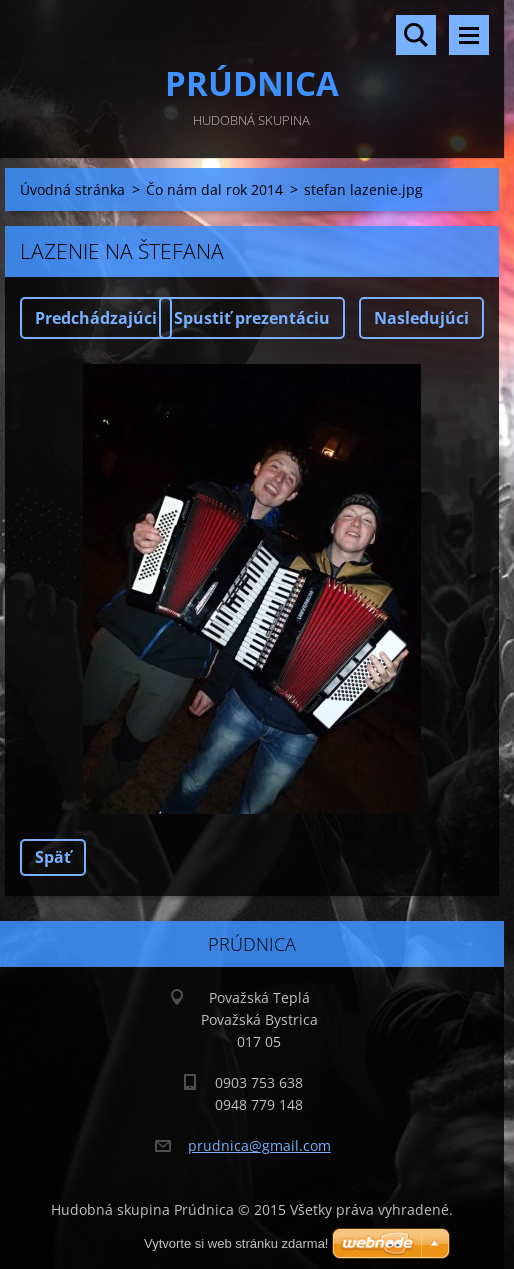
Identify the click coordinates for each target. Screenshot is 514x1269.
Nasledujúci (421, 318)
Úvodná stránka (72, 189)
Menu (469, 35)
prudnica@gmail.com (259, 1145)
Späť (53, 857)
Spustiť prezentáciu (252, 318)
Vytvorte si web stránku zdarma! (236, 1243)
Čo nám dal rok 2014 (214, 189)
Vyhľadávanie (416, 35)
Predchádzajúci (96, 318)
